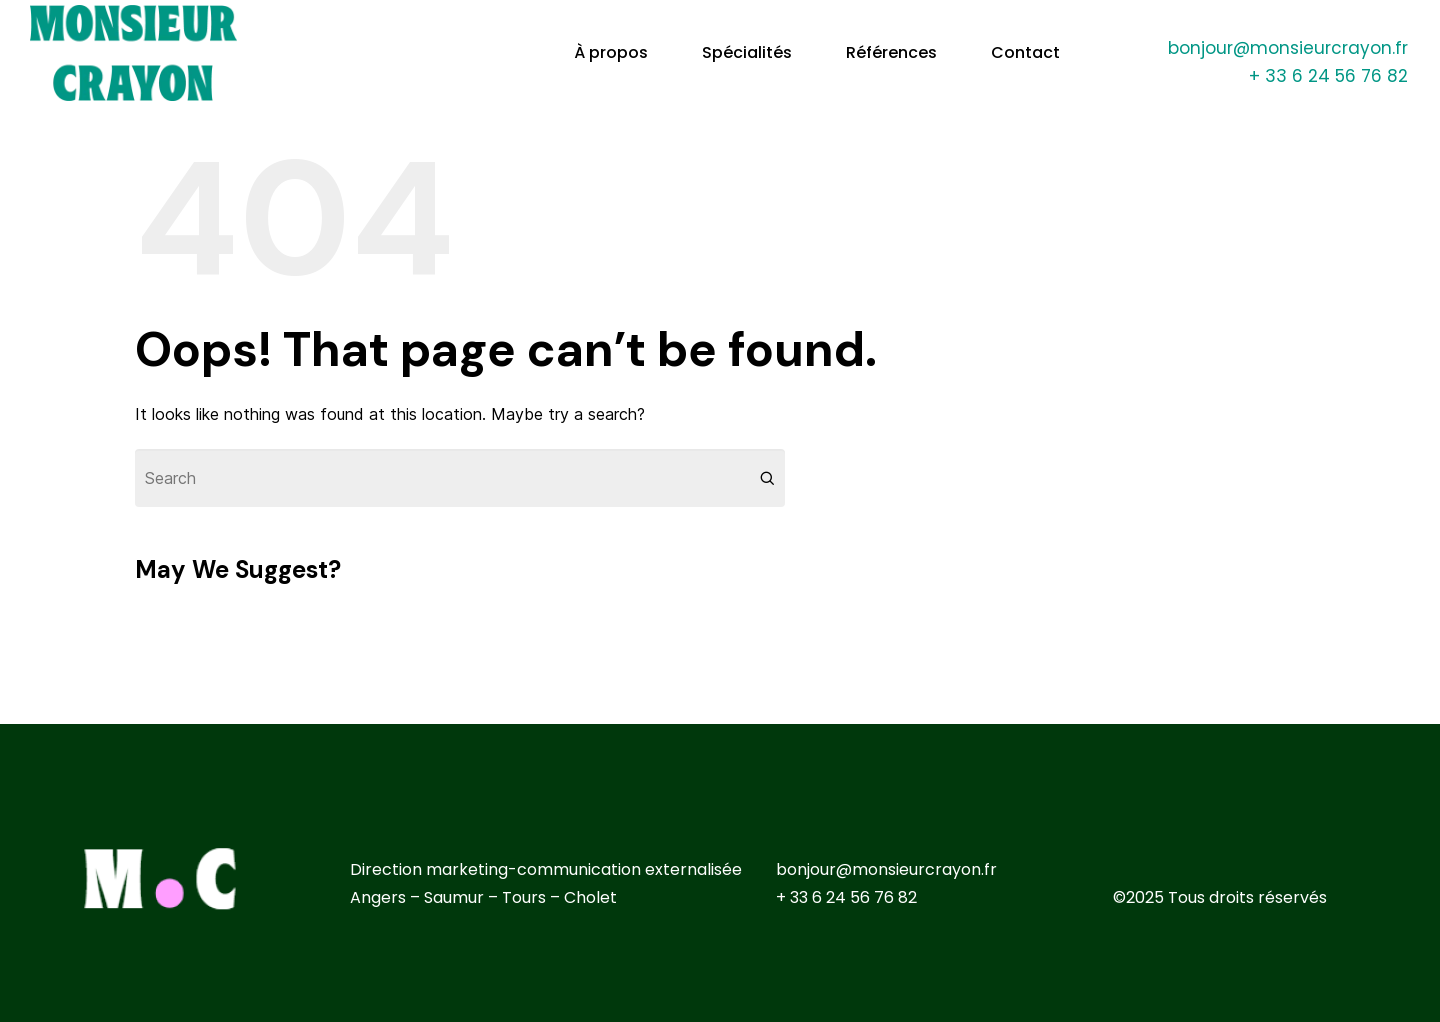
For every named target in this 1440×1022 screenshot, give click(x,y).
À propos (611, 52)
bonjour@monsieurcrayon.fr (1288, 48)
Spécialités (747, 52)
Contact (1025, 52)
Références (891, 52)
